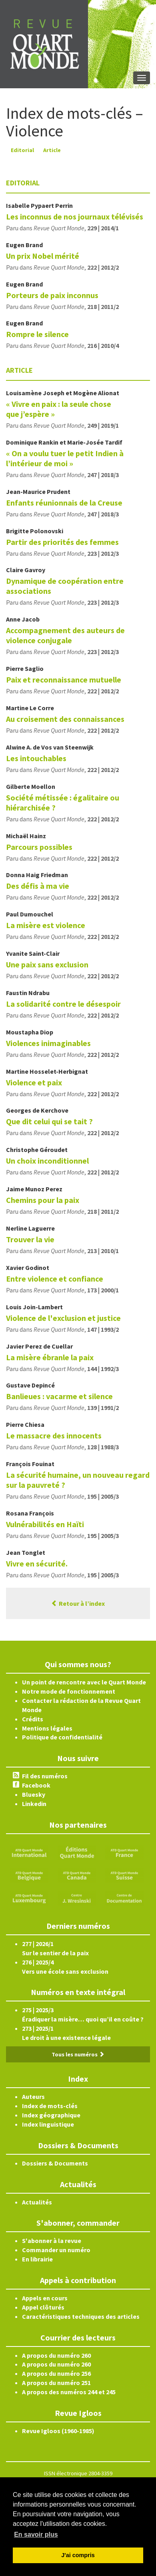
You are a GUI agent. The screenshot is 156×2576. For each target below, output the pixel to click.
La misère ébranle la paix (50, 1357)
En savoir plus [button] (36, 2534)
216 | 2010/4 (103, 345)
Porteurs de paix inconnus (52, 295)
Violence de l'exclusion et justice (63, 1318)
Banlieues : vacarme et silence (59, 1396)
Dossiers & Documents (55, 2163)
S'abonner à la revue (51, 2241)
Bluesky (33, 1794)
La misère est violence (45, 925)
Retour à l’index (78, 1603)
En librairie (37, 2259)
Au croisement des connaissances (65, 719)
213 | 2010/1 (103, 1251)
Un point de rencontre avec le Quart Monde (84, 1682)
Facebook (36, 1785)
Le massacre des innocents (54, 1435)
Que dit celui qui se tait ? (49, 1121)
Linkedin (34, 1804)
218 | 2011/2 (103, 307)
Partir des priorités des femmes (62, 542)
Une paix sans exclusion (47, 964)
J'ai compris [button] (77, 2555)
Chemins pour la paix (42, 1200)
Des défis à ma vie (37, 886)
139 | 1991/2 (103, 1408)
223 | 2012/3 (103, 553)
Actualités (37, 2202)
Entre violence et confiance (54, 1279)
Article (52, 150)
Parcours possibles (39, 847)
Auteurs (33, 2096)
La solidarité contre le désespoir (63, 1004)
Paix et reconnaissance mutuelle (63, 679)
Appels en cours (45, 2298)
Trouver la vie (30, 1239)
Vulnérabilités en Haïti (45, 1524)
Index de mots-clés (50, 2106)
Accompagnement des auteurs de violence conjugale (65, 635)
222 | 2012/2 (103, 267)
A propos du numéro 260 (56, 2355)
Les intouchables (36, 758)
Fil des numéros (45, 1776)
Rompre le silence (37, 334)
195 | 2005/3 (103, 1496)
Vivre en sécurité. (37, 1563)
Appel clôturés (43, 2307)
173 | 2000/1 (103, 1290)
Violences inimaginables (48, 1043)
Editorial (22, 150)
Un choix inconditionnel (47, 1161)
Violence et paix (34, 1082)
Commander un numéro (56, 2250)
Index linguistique (48, 2124)
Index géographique (51, 2115)
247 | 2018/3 (103, 475)
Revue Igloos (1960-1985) (58, 2431)
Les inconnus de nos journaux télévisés (74, 216)
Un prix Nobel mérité (42, 256)
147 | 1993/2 (103, 1329)
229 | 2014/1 (103, 228)
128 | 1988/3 (103, 1447)
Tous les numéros (78, 2054)
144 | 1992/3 (103, 1369)
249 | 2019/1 (103, 425)
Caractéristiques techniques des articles (81, 2316)
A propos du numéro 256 (56, 2373)
